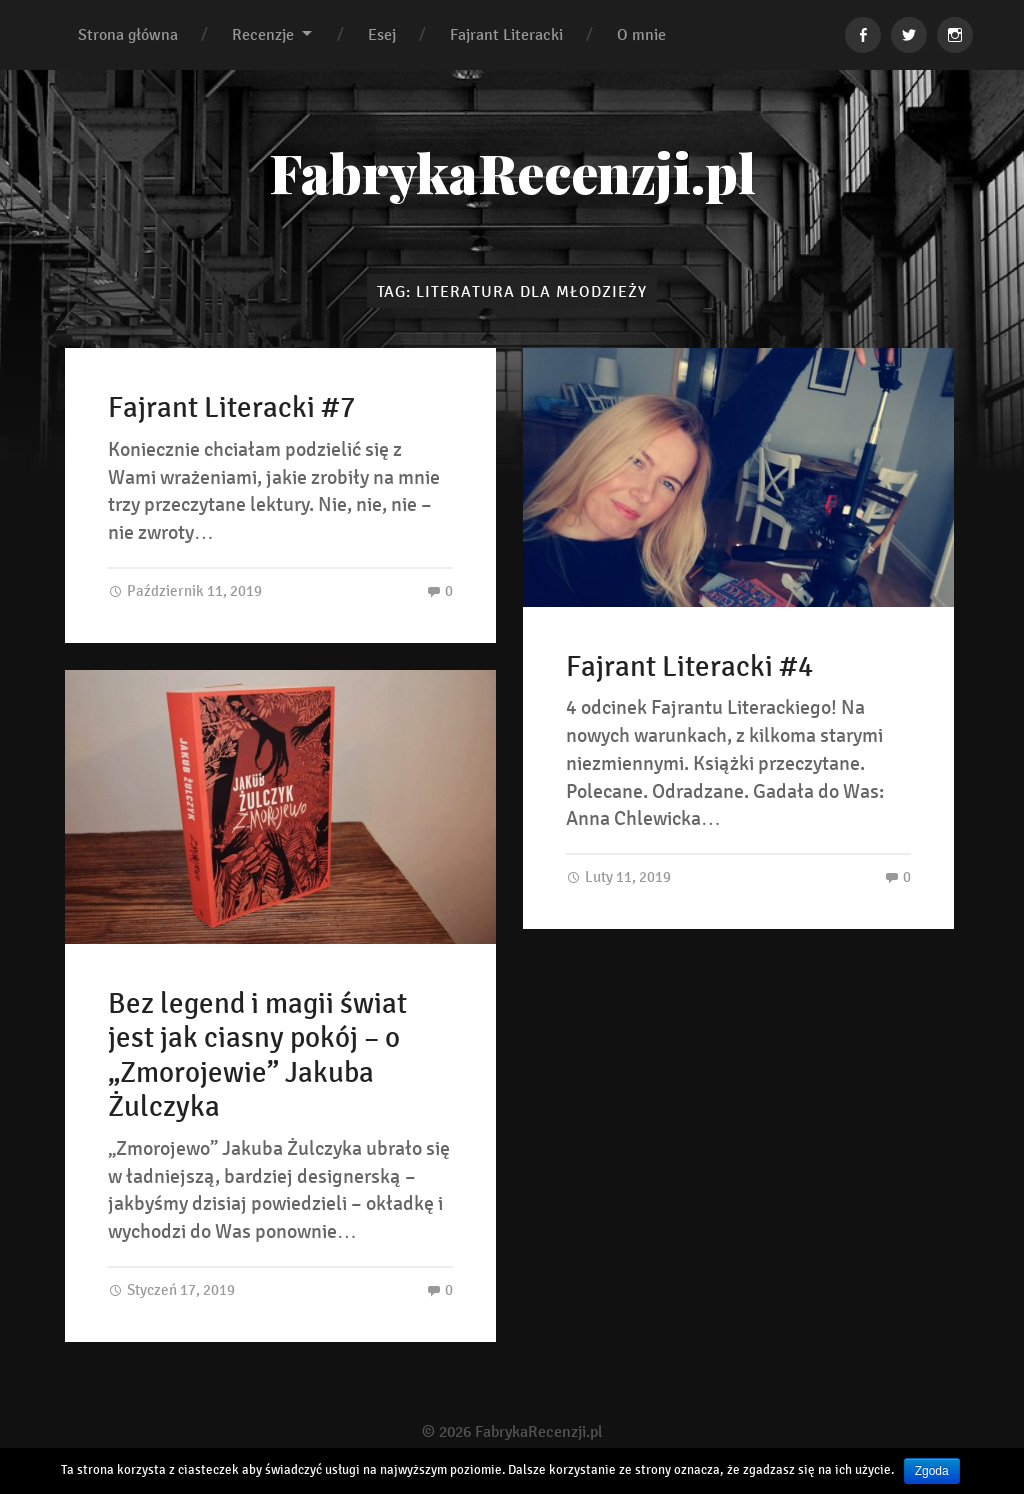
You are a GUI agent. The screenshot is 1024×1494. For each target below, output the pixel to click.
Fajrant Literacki (506, 34)
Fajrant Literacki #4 (689, 667)
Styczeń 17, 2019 (171, 1289)
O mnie (641, 34)
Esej (382, 34)
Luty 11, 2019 (618, 876)
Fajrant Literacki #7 (231, 408)
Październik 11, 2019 (185, 590)
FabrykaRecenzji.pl (512, 172)
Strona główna (128, 34)
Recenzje (263, 34)
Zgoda (932, 1471)
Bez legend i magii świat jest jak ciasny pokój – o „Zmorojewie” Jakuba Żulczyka (257, 1056)
